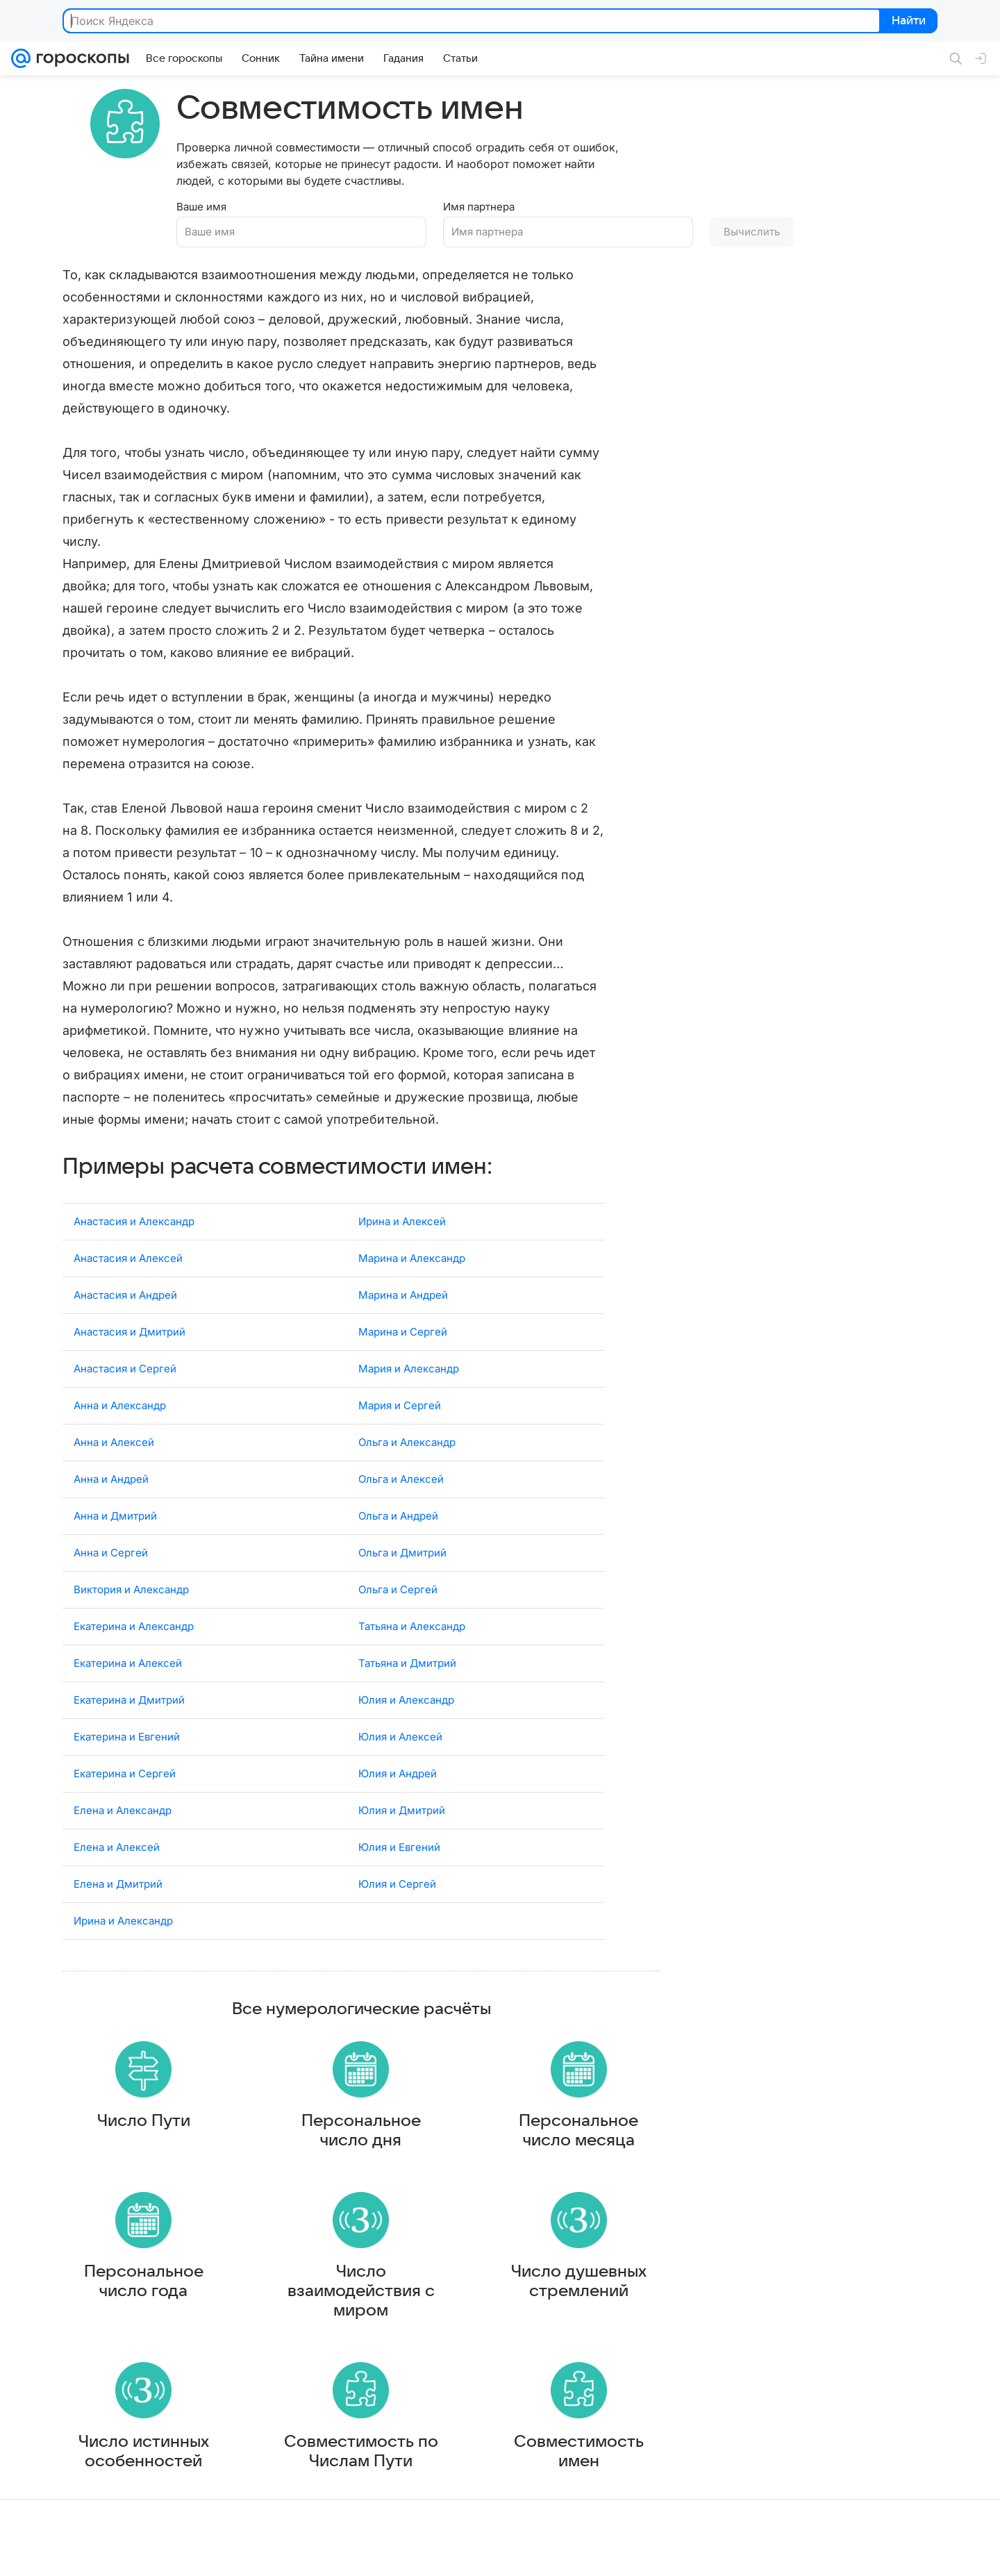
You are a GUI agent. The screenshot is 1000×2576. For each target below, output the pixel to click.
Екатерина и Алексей (128, 1652)
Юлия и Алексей (400, 1726)
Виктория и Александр (131, 1579)
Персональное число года (143, 2297)
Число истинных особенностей (143, 2481)
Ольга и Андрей (398, 1505)
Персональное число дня (361, 2133)
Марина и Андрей (403, 1284)
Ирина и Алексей (402, 1211)
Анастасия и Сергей (125, 1358)
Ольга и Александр (407, 1431)
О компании (78, 2552)
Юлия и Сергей (397, 1873)
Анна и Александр (120, 1395)
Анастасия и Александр (134, 1211)
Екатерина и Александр (134, 1615)
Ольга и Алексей (401, 1468)
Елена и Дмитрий (118, 1873)
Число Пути (143, 2124)
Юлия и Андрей (397, 1763)
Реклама (132, 2552)
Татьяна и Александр (411, 1615)
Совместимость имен (579, 2481)
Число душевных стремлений (579, 2297)
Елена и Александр (123, 1799)
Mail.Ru (28, 2552)
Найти (907, 21)
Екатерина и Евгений (127, 1726)
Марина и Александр (411, 1247)
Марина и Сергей (402, 1321)
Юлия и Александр (406, 1689)
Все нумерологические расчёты (361, 1999)
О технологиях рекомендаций (774, 2552)
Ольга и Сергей (398, 1579)
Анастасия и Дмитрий (129, 1321)
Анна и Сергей (111, 1542)
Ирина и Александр (123, 1910)
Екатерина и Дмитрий (129, 1689)
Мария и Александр (408, 1358)
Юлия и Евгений (399, 1836)
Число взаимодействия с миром (361, 2307)
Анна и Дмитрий (115, 1505)
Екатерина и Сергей (125, 1763)
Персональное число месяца (578, 2133)
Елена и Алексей (117, 1836)
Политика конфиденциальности (910, 2552)
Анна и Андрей (111, 1468)
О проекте (444, 2552)
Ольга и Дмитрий (402, 1542)
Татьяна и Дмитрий (407, 1652)
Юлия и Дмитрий (401, 1799)
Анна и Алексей (114, 1431)
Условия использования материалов (551, 2552)
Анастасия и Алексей (128, 1247)
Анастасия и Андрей (125, 1284)
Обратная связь (669, 2552)
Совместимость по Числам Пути (361, 2481)
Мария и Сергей (399, 1395)
